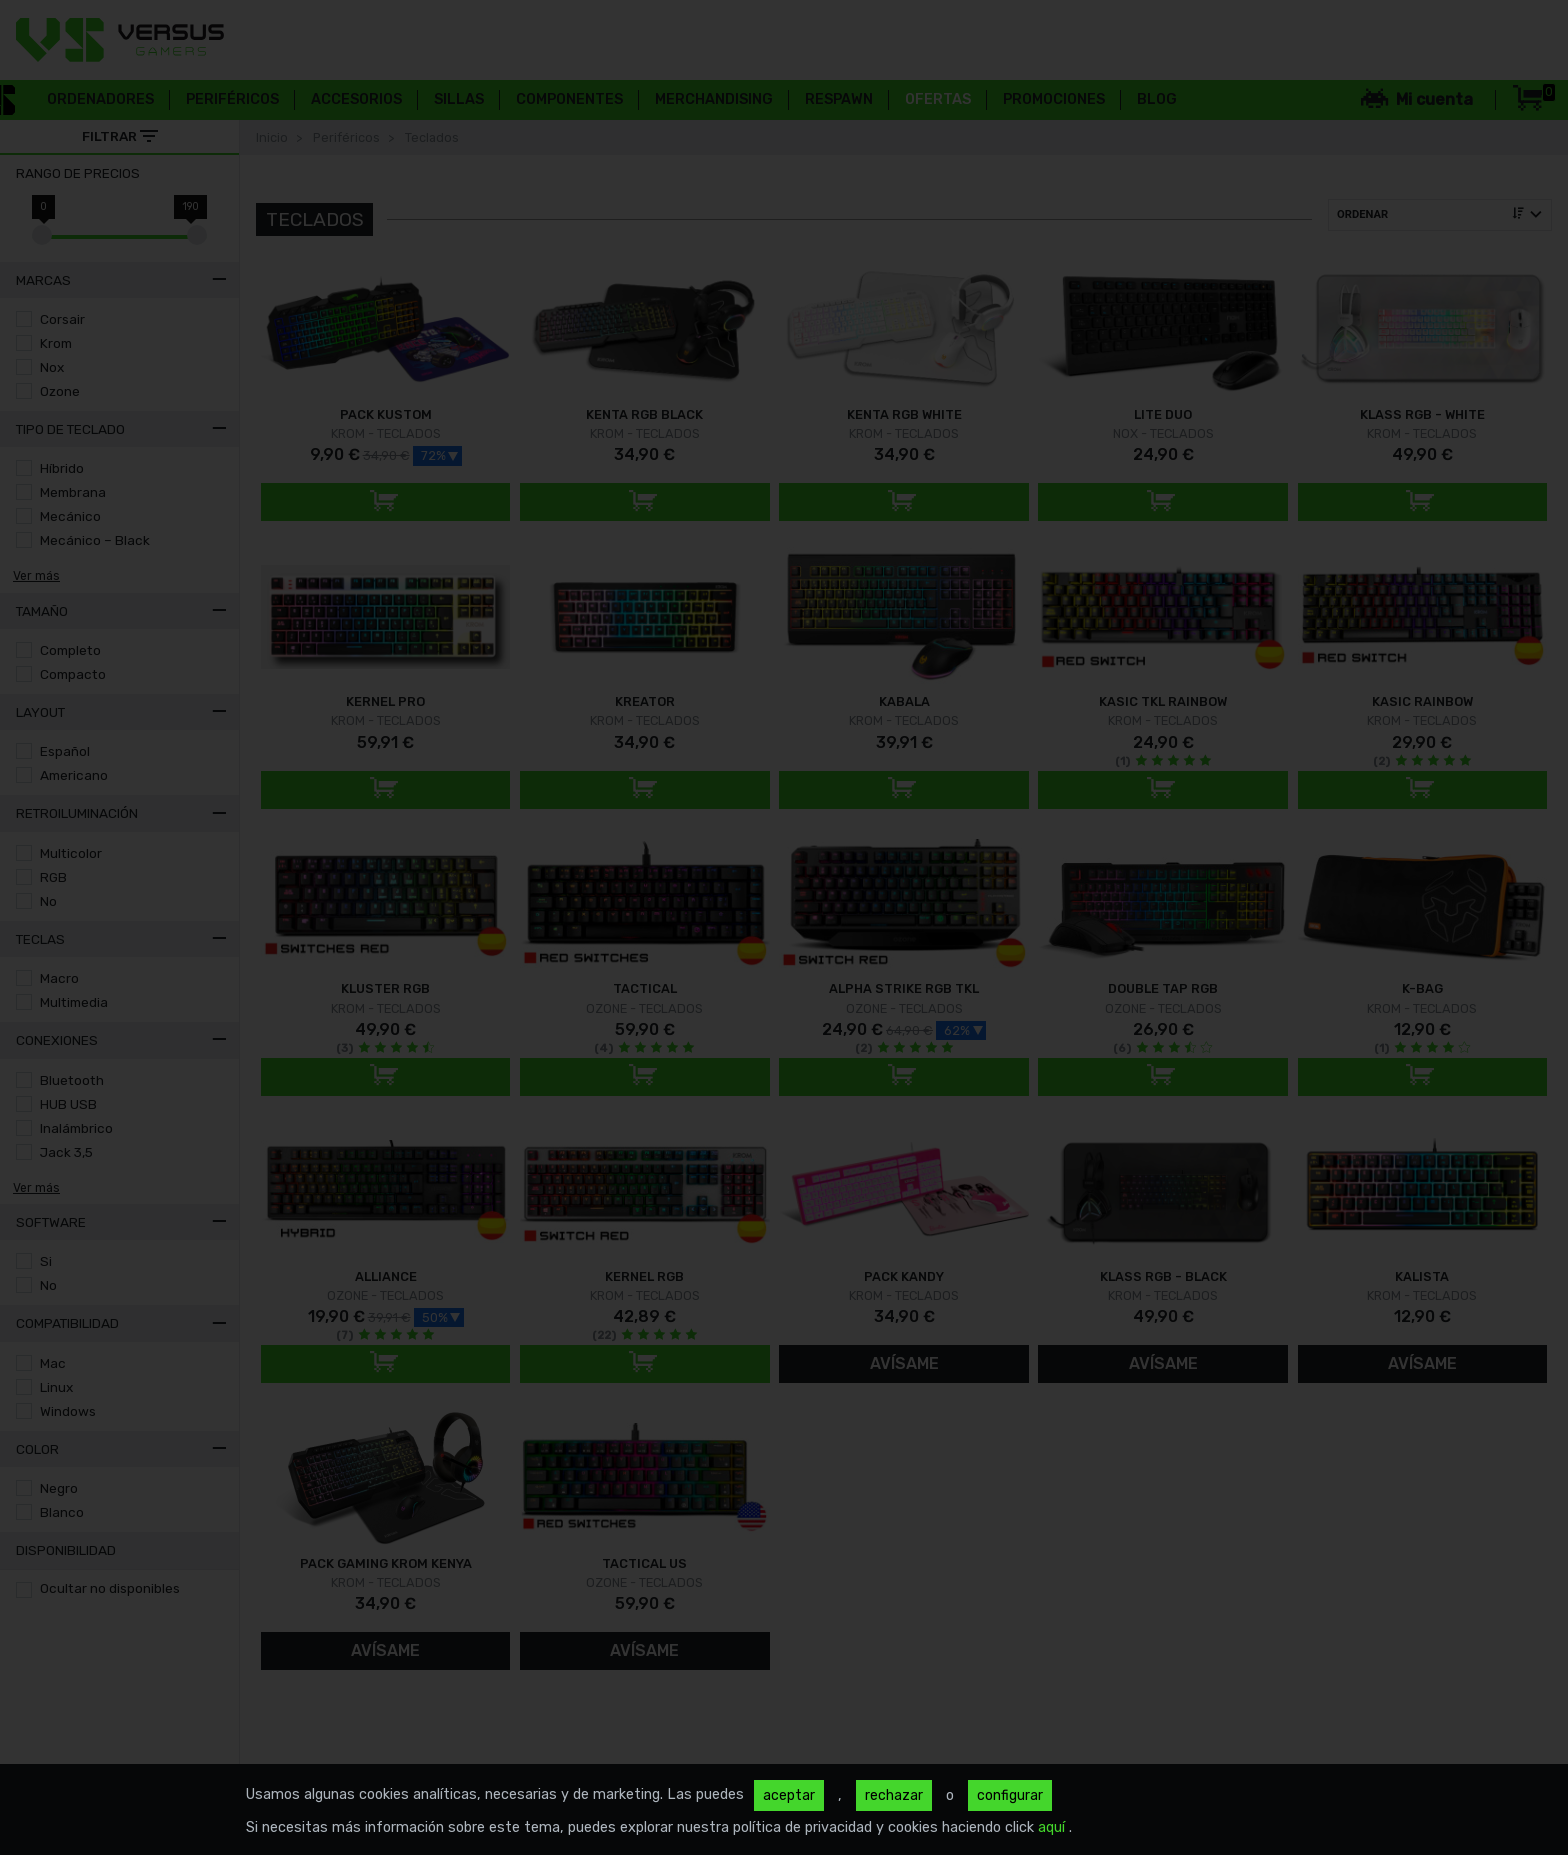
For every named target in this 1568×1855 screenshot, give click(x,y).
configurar (1010, 1795)
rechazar (894, 1795)
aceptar (789, 1795)
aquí (1053, 1827)
